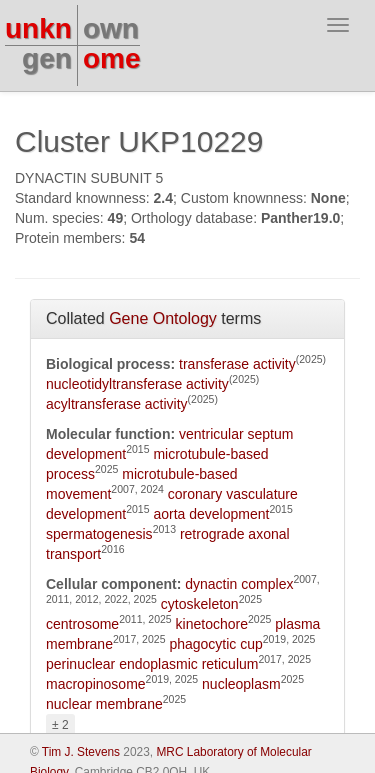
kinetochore (212, 624)
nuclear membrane (104, 704)
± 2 (60, 725)
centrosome (82, 624)
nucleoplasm (241, 684)
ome (112, 58)
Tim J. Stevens (81, 752)
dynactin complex (239, 584)
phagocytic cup (215, 644)
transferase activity (237, 364)
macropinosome (96, 684)
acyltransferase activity (117, 404)
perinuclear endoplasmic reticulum (152, 664)
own (111, 28)
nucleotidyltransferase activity (137, 384)
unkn (38, 28)
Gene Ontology (163, 318)
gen (47, 58)
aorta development (211, 514)
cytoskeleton (200, 604)
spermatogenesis (99, 534)
